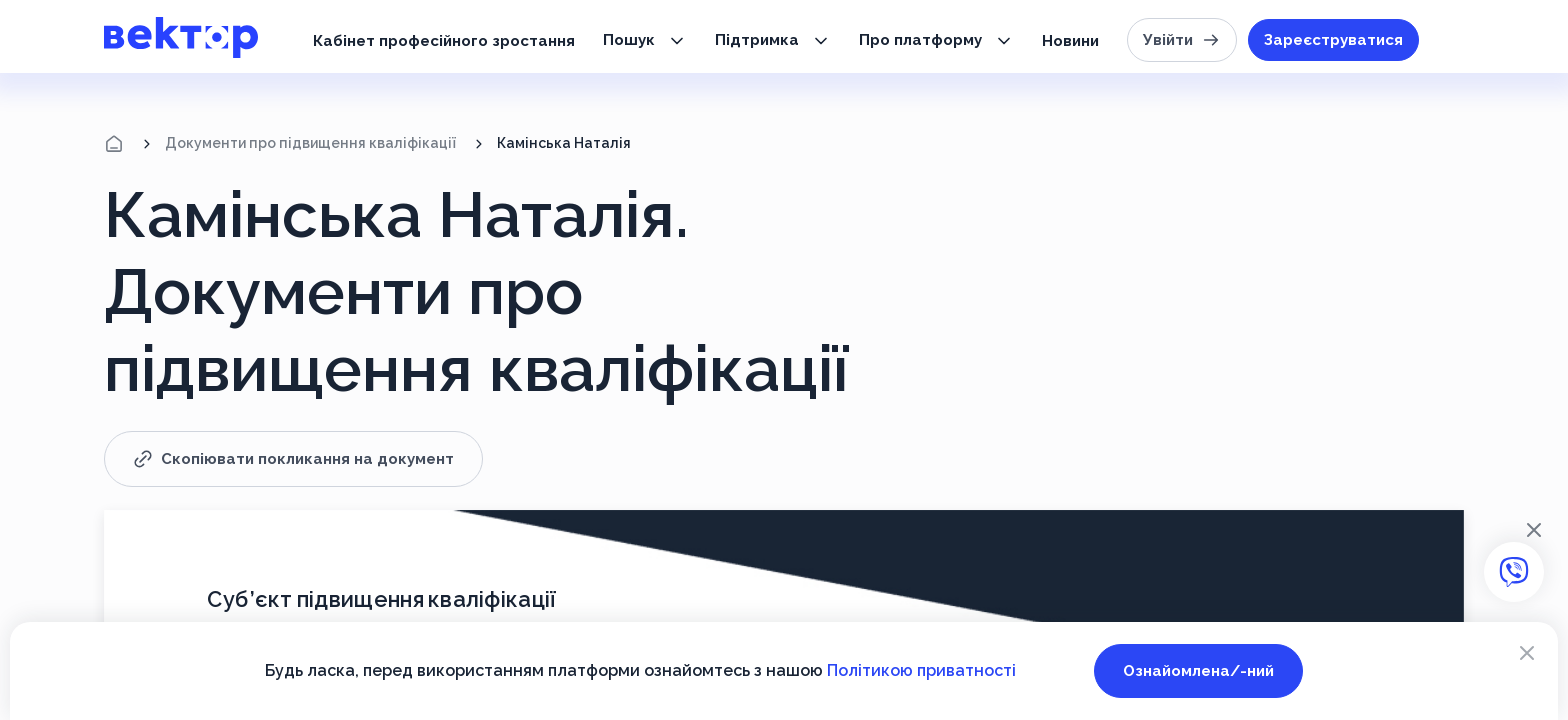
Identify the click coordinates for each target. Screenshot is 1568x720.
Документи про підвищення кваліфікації (310, 143)
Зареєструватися (1333, 40)
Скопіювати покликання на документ (293, 459)
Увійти (1182, 40)
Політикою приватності (921, 670)
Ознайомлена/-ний (1198, 671)
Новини (1070, 41)
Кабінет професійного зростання (444, 41)
